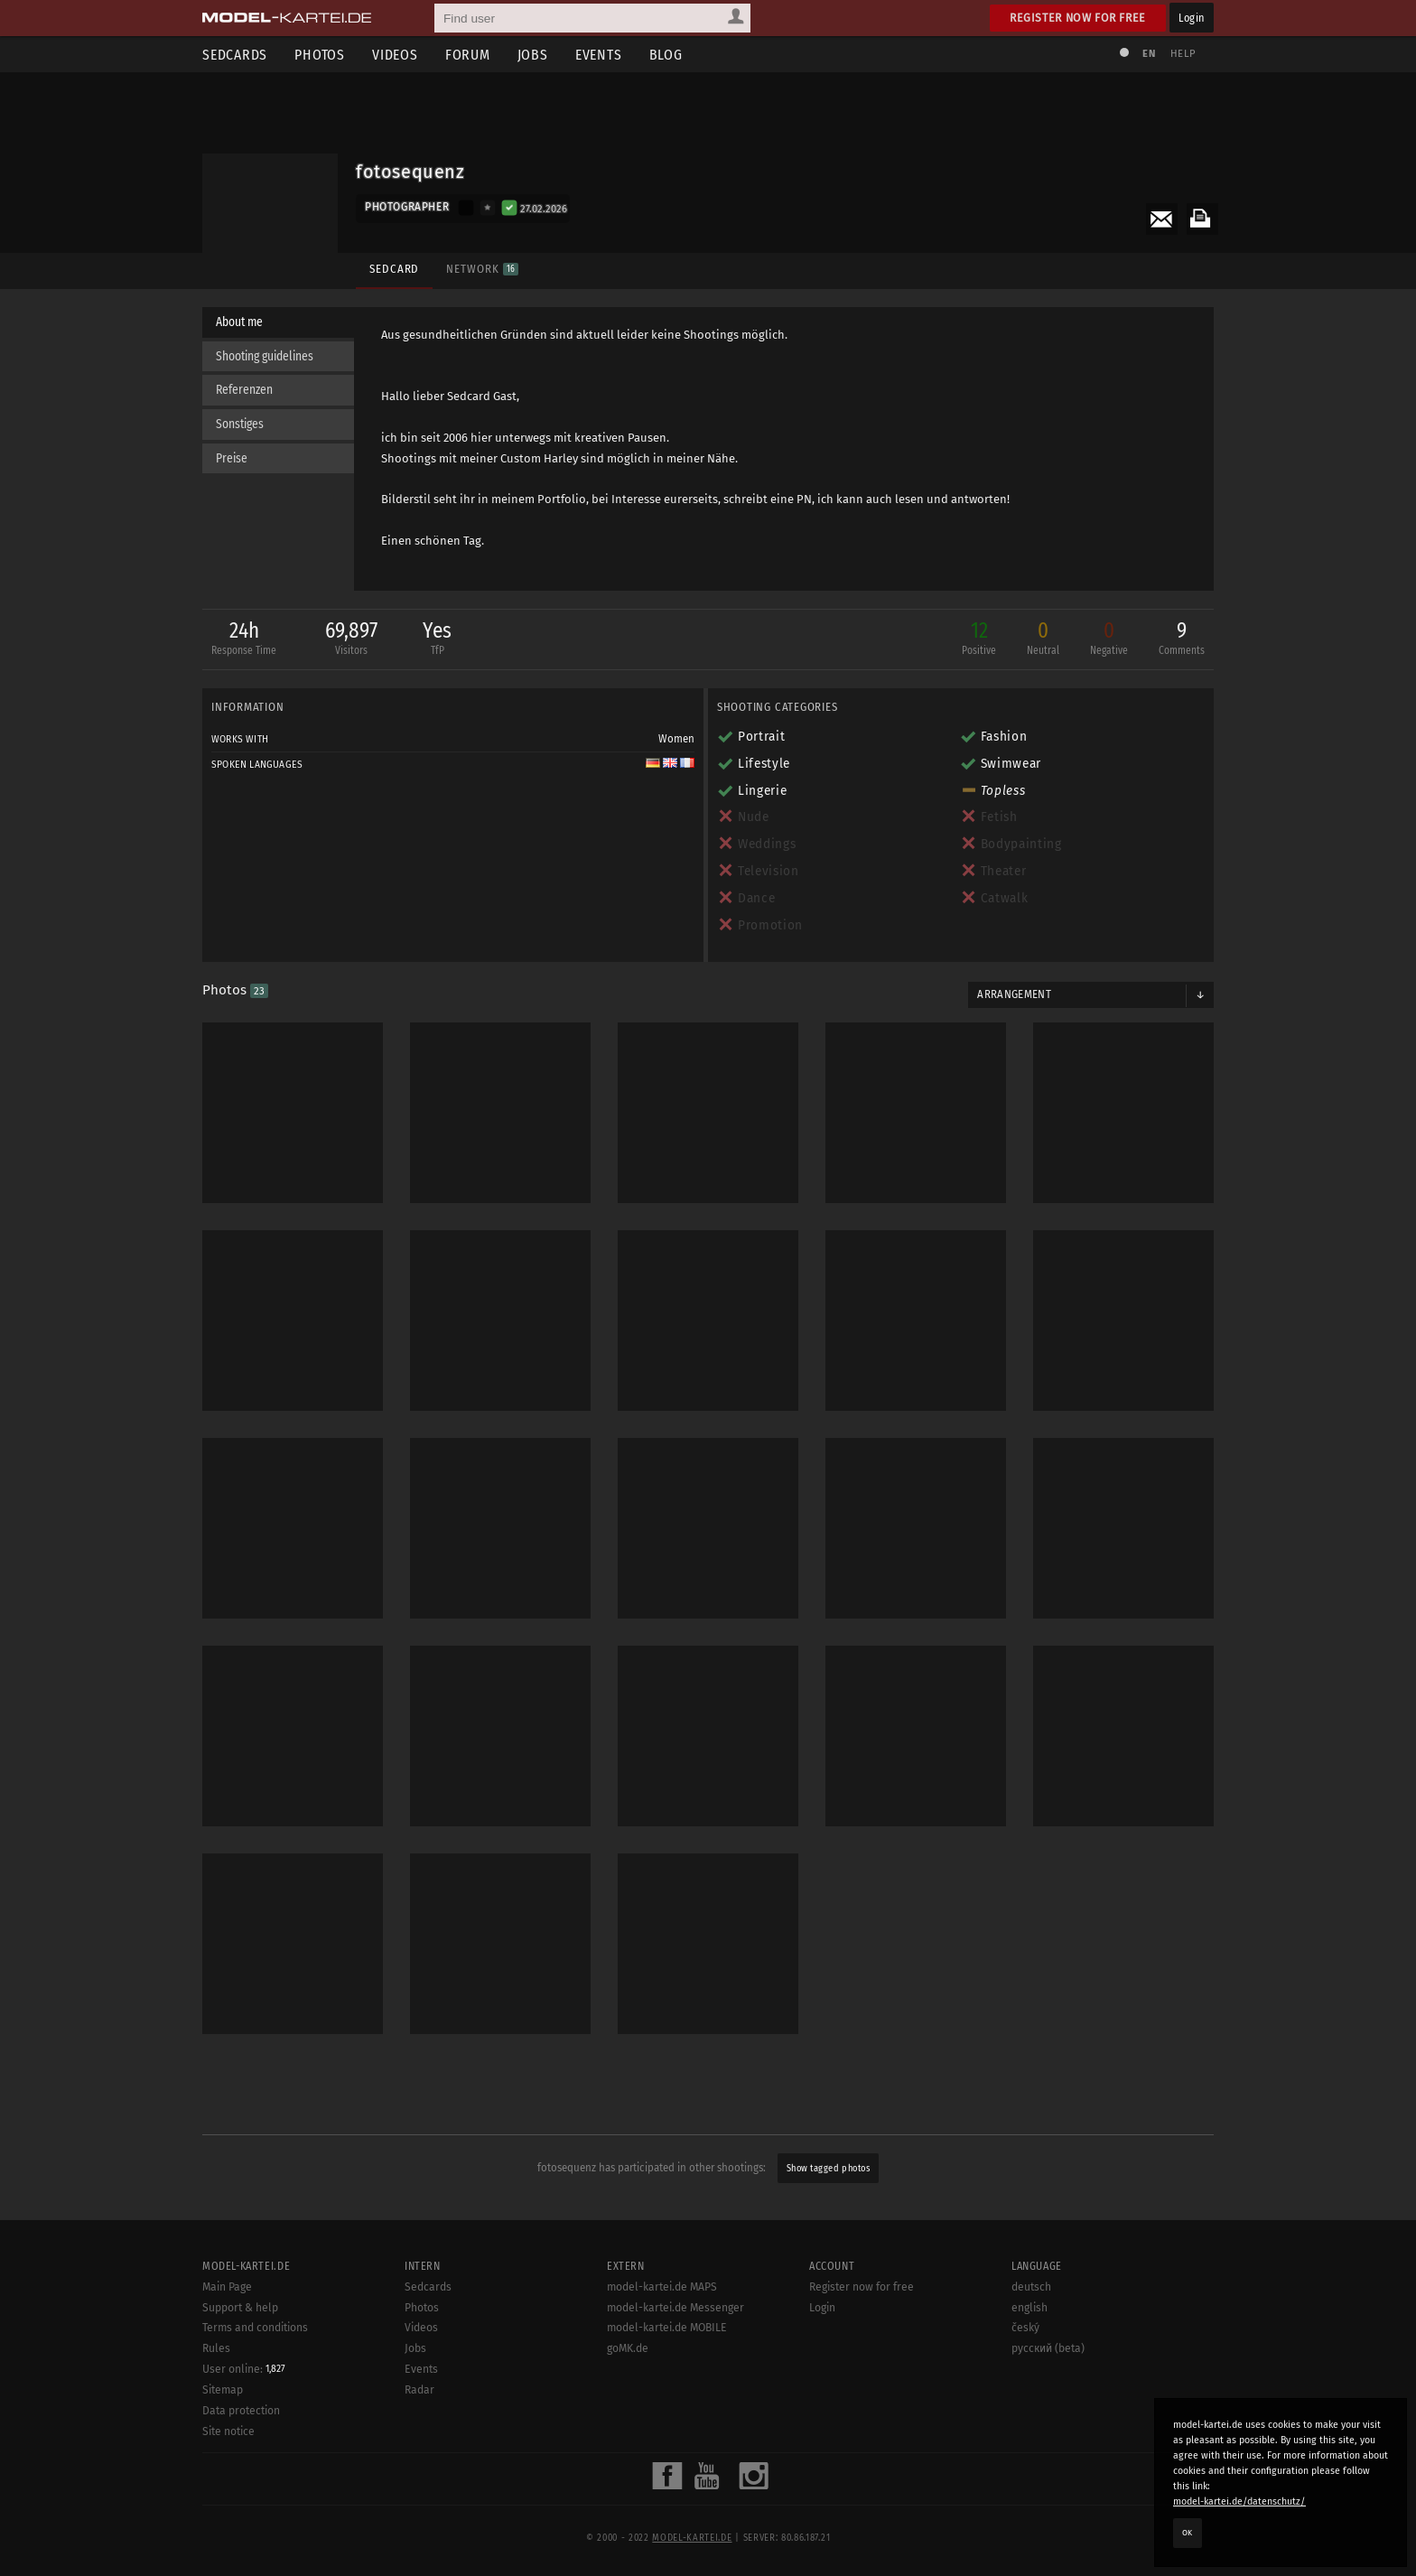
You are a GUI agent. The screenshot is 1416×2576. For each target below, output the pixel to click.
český (1025, 2458)
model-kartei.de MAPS (662, 2417)
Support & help (240, 2437)
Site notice (228, 2561)
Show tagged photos (828, 2168)
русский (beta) (1048, 2479)
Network (481, 268)
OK (1187, 2532)
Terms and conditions (255, 2458)
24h (243, 640)
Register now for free (1078, 17)
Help (1183, 54)
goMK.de (627, 2479)
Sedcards (234, 54)
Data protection (241, 2541)
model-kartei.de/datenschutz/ (1239, 2501)
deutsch (1031, 2417)
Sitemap (222, 2521)
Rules (216, 2479)
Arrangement (1014, 994)
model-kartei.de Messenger (675, 2437)
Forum (467, 54)
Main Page (227, 2417)
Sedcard (394, 268)
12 (979, 640)
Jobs (532, 54)
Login (1191, 17)
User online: (243, 2500)
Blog (666, 54)
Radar (419, 2520)
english (1029, 2437)
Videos (395, 54)
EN (1148, 54)
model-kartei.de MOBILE (667, 2458)
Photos (319, 54)
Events (598, 54)
